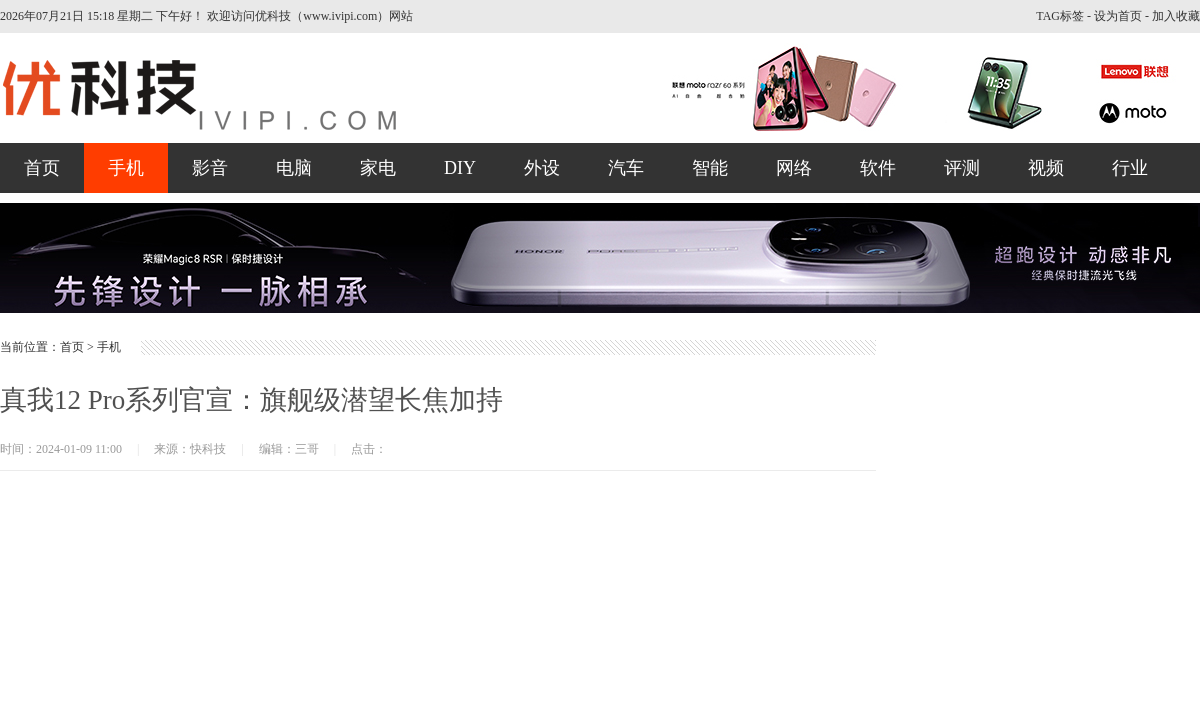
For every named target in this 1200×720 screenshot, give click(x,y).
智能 (710, 168)
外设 (542, 168)
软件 (878, 168)
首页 (42, 168)
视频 (1046, 168)
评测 (962, 168)
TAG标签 (1060, 16)
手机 (126, 168)
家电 (378, 168)
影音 (210, 168)
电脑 (294, 168)
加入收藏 (1176, 16)
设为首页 (1118, 16)
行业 (1130, 168)
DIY (460, 168)
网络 (794, 168)
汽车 (626, 168)
